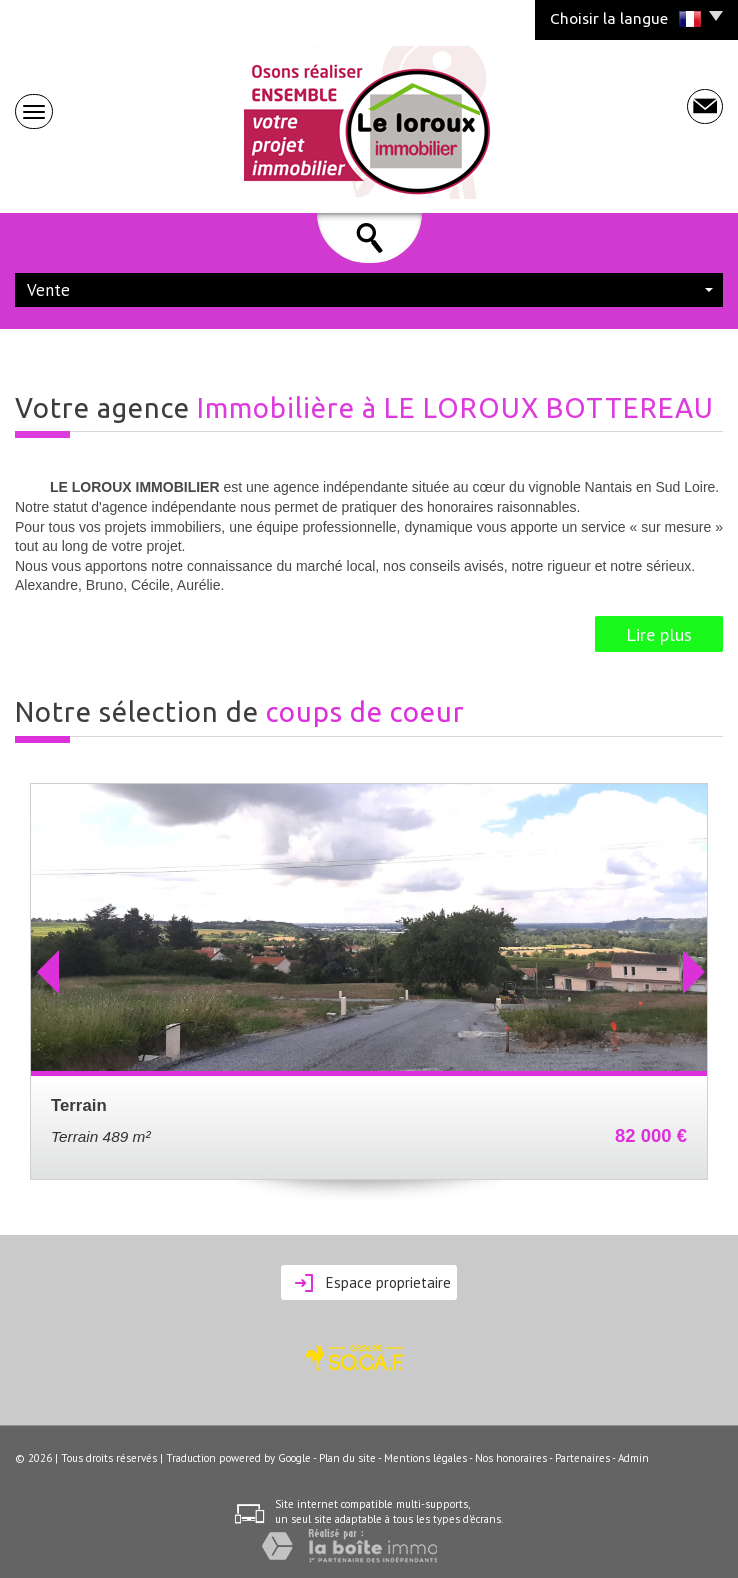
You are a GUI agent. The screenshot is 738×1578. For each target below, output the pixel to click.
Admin (633, 1458)
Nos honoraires (511, 1458)
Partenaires (582, 1458)
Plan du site (347, 1458)
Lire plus (659, 634)
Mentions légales (425, 1458)
